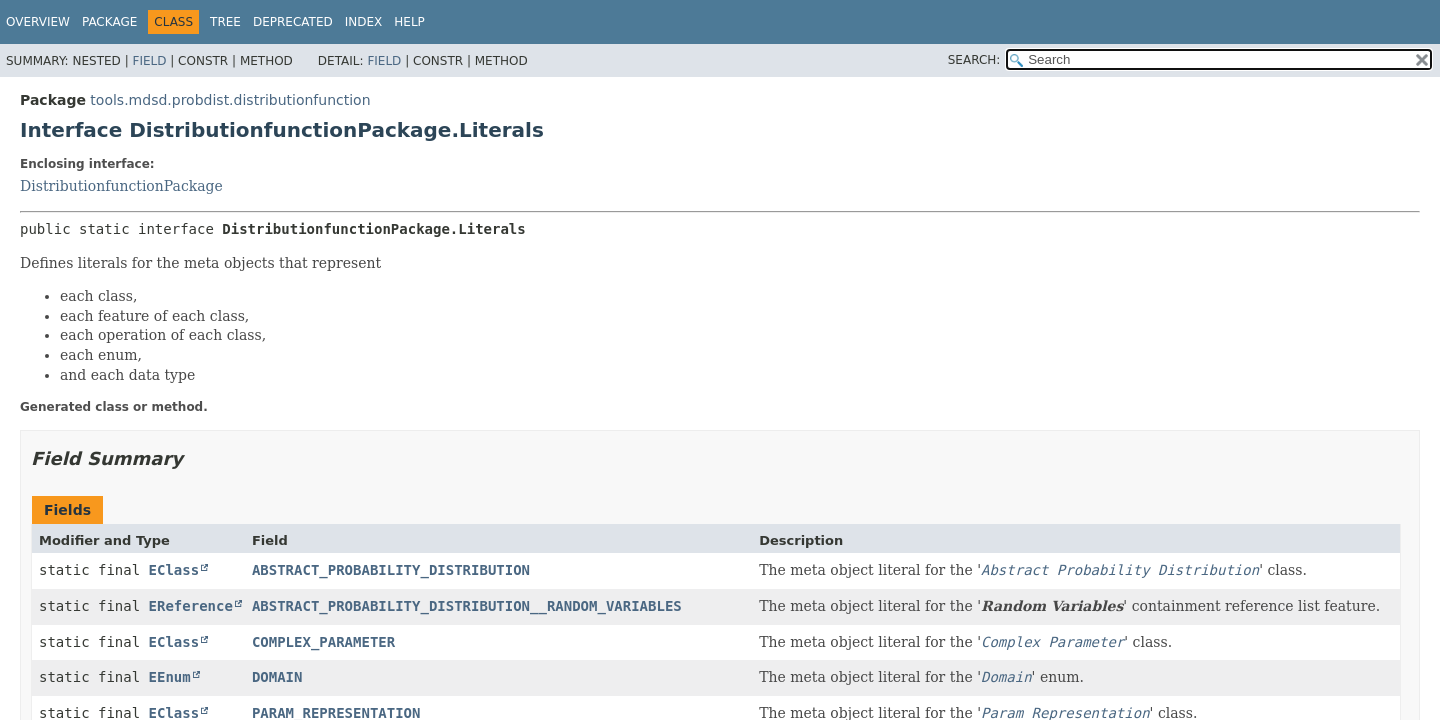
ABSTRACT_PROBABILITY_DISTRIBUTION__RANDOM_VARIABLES (467, 606)
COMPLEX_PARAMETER (323, 642)
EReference (191, 606)
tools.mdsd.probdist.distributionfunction (230, 100)
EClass (174, 570)
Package (109, 22)
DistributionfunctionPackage (121, 186)
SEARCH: (974, 60)
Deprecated (293, 22)
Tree (225, 22)
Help (409, 22)
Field (149, 61)
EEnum (170, 677)
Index (364, 22)
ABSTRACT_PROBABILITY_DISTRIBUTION (391, 570)
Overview (38, 22)
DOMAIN (277, 677)
